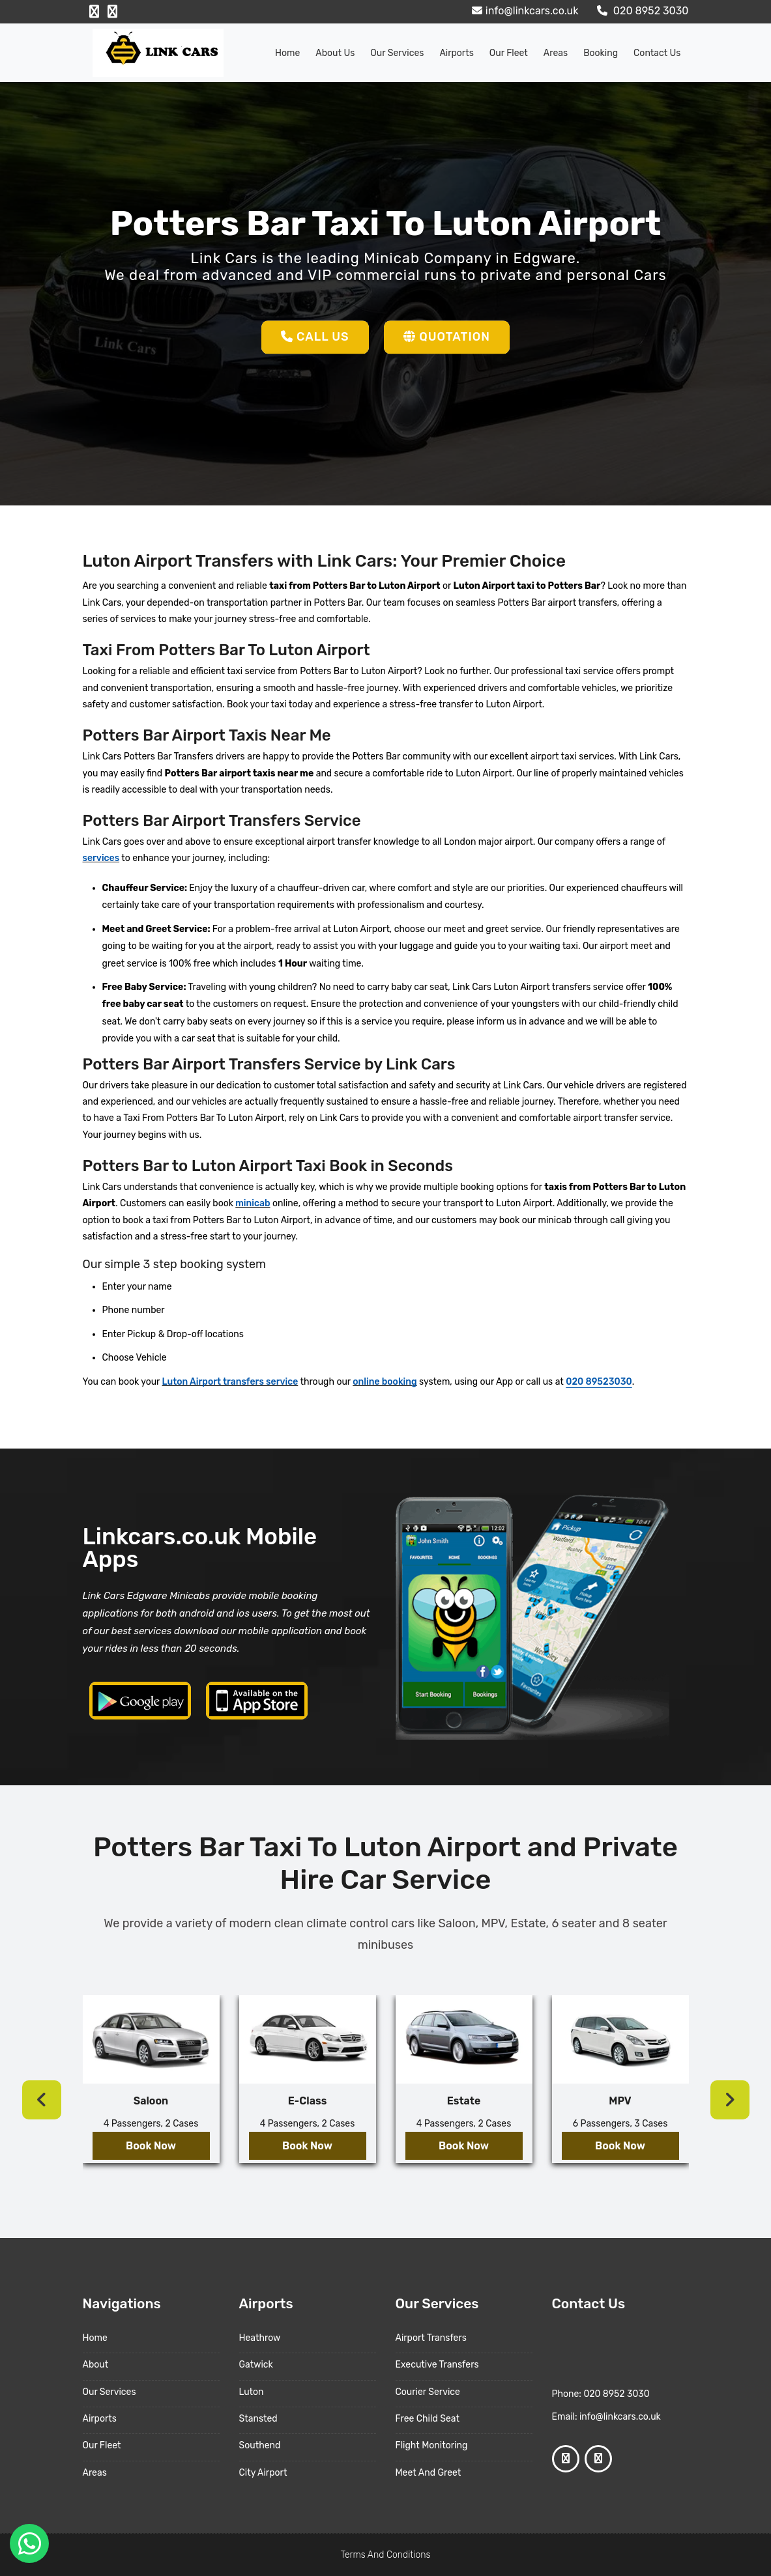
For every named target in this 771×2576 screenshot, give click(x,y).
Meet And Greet (428, 2472)
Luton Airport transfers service (230, 1381)
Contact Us (656, 53)
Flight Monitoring (432, 2445)
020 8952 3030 (641, 11)
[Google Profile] (112, 12)
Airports (456, 53)
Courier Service (428, 2392)
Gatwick (256, 2364)
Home (287, 53)
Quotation (446, 337)
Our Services (397, 53)
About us (335, 53)
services (101, 858)
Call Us (315, 337)
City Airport (263, 2472)
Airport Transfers (431, 2337)
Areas (556, 53)
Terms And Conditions (386, 2554)
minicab (252, 1203)
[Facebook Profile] (94, 12)
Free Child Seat (427, 2418)
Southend (260, 2445)
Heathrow (260, 2337)
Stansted (258, 2418)
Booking (600, 53)
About (96, 2364)
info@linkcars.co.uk (524, 11)
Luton (251, 2392)
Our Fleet (508, 53)
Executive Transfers (437, 2364)
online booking (384, 1381)
